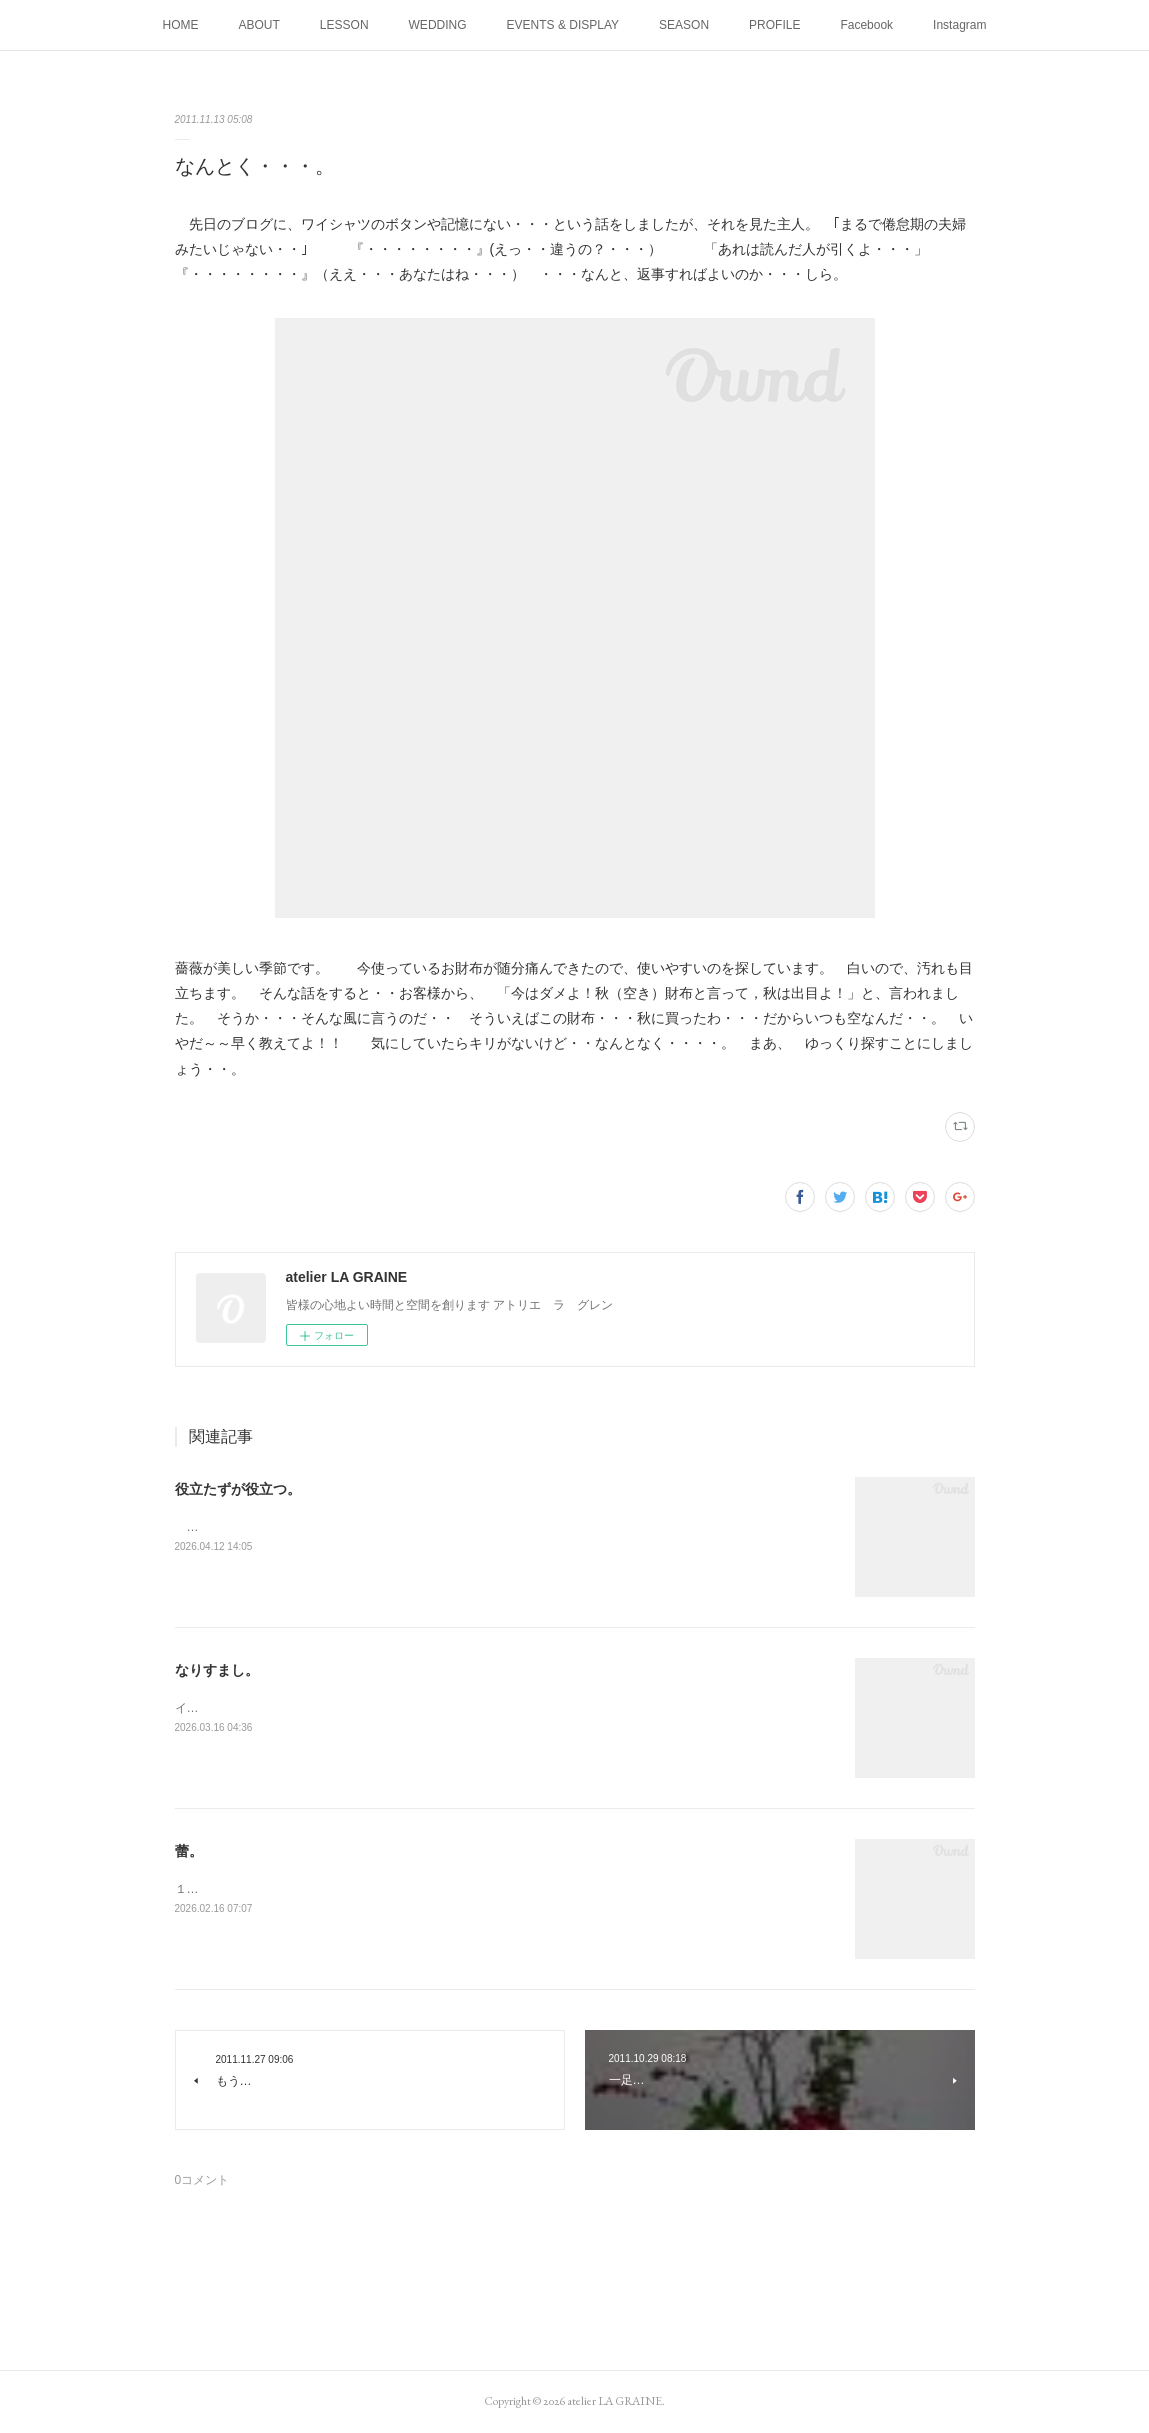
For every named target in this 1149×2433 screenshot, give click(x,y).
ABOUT (259, 25)
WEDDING (438, 25)
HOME (181, 25)
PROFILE (774, 25)
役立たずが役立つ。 (238, 1489)
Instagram (959, 25)
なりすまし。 (217, 1670)
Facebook (866, 25)
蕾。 (189, 1851)
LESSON (344, 25)
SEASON (684, 25)
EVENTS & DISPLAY (563, 25)
